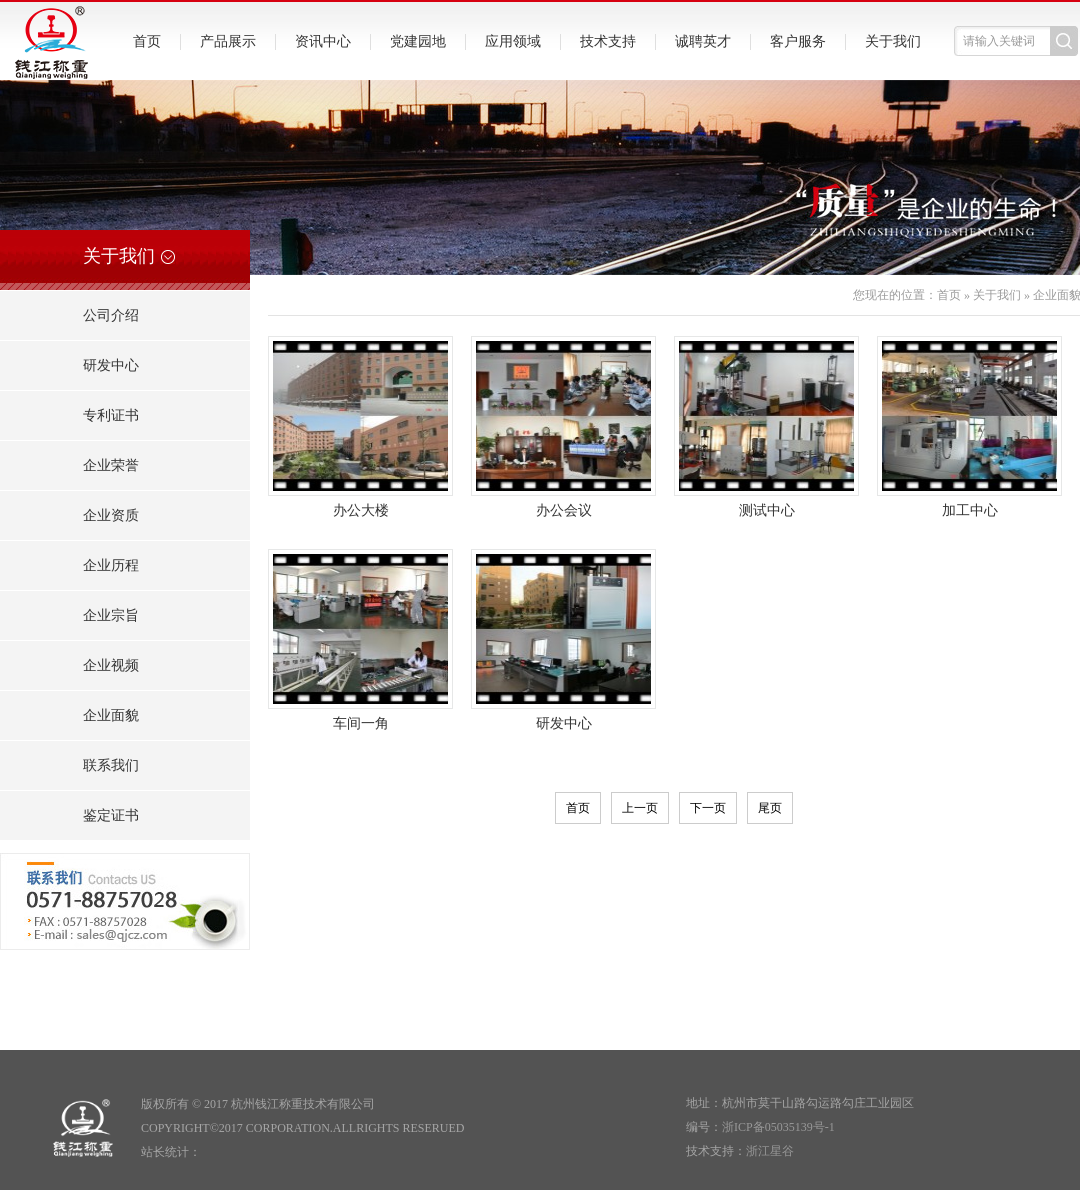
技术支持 (608, 41)
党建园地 (418, 41)
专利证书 (111, 415)
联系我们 (111, 765)
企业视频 (111, 665)
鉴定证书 (111, 815)
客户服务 (798, 41)
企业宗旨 (111, 615)
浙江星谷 (770, 1151)
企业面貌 (111, 715)
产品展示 (228, 41)
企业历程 (111, 565)
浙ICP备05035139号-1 (778, 1127)
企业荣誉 (111, 465)
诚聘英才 (703, 41)
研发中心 (111, 365)
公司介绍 (111, 315)
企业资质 (111, 515)
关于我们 (893, 41)
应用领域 (513, 41)
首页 (147, 41)
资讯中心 (323, 41)
